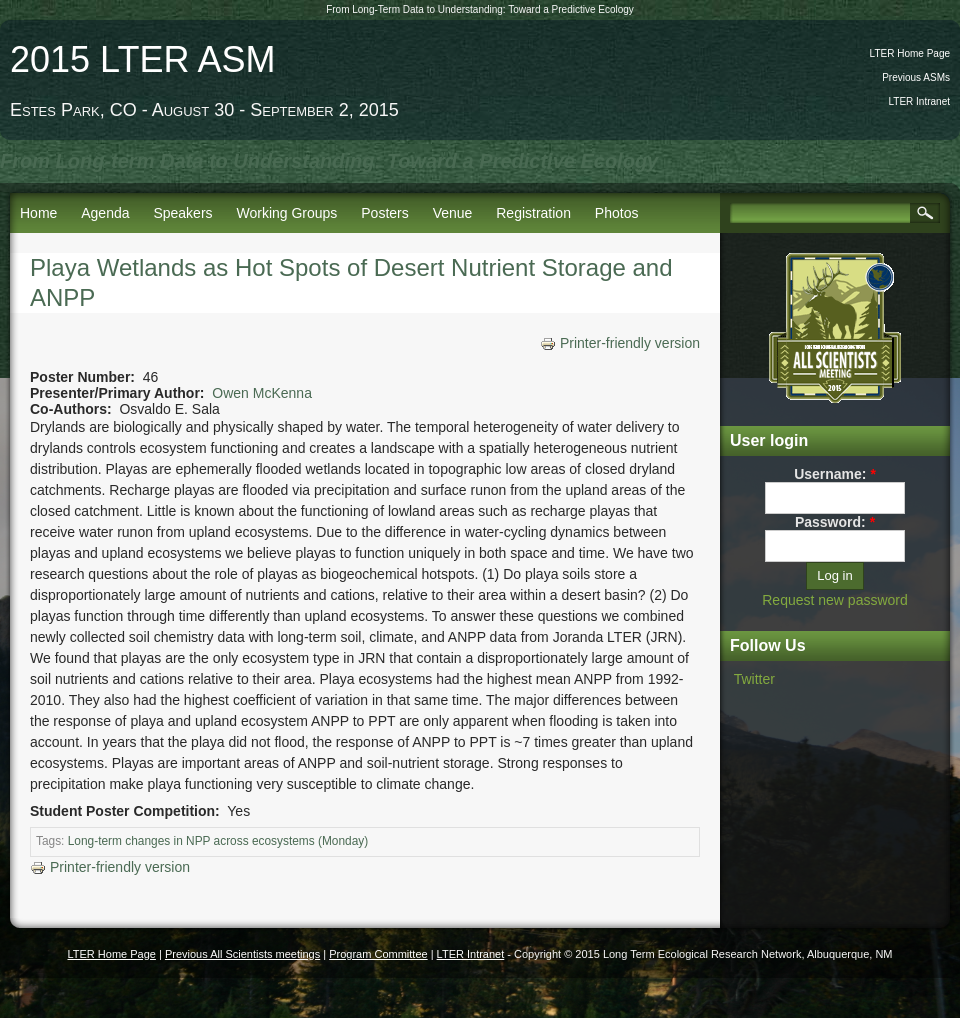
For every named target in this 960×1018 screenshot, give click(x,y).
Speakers (182, 213)
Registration (533, 213)
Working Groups (286, 213)
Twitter (754, 679)
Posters (384, 213)
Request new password (835, 600)
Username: (835, 474)
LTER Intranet (919, 101)
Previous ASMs (916, 77)
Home (38, 213)
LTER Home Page (910, 53)
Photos (617, 213)
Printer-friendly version (620, 343)
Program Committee (378, 954)
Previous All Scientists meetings (242, 954)
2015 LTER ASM (142, 59)
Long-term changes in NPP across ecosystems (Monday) (218, 841)
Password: (835, 522)
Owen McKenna (262, 393)
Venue (453, 213)
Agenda (105, 213)
